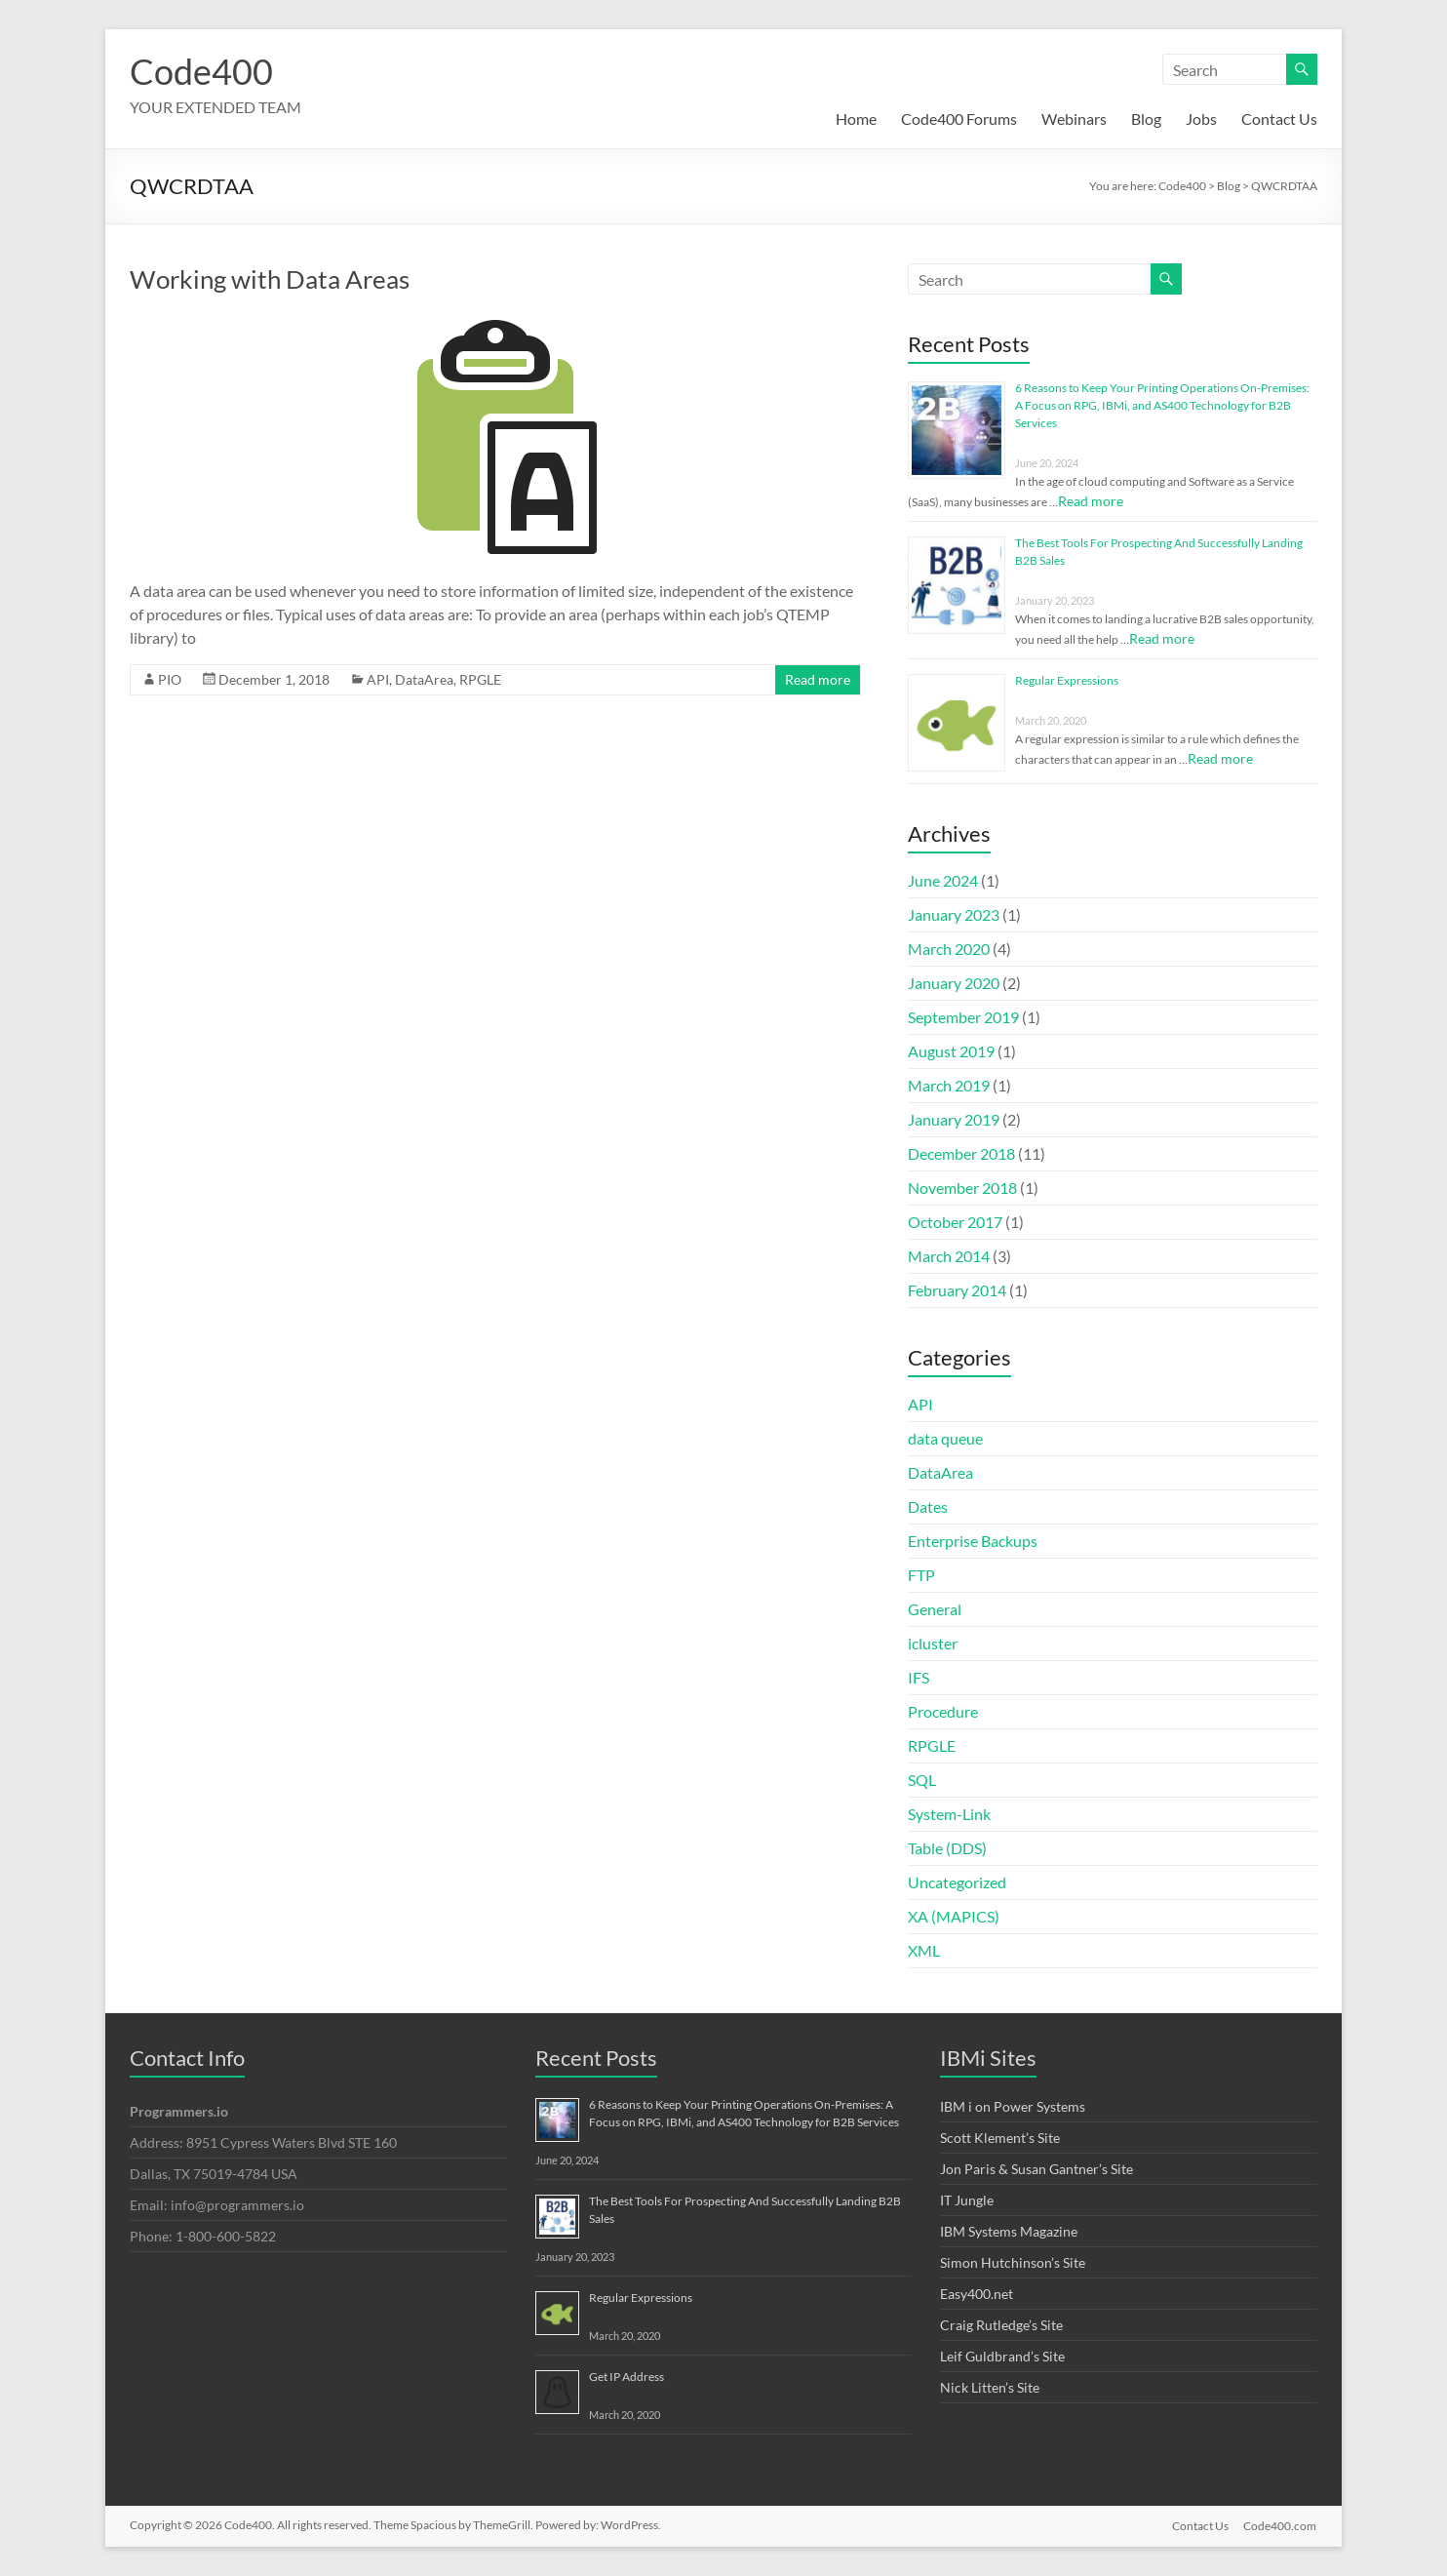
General (934, 1609)
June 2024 (943, 880)
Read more (817, 679)
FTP (921, 1574)
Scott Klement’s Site (1000, 2137)
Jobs (1201, 118)
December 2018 (961, 1153)
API (378, 679)
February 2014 (957, 1290)
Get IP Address (626, 2376)
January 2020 (953, 982)
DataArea (424, 679)
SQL (922, 1779)
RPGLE (480, 679)
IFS (918, 1677)
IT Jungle (967, 2200)
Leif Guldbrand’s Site (1002, 2356)
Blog (1146, 118)
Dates (928, 1506)
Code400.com (1280, 2524)
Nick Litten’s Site (989, 2387)
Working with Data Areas (270, 279)
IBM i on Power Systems (1012, 2106)
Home (856, 118)
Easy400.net (976, 2293)
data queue (945, 1438)
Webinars (1074, 118)
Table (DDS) (947, 1848)
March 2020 (949, 948)
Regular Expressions (1066, 680)
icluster (933, 1643)
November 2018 (962, 1187)
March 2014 (949, 1256)
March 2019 (949, 1085)
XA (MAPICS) (953, 1916)
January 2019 (953, 1119)
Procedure (943, 1711)
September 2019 (963, 1017)
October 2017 (955, 1221)
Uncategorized (957, 1882)
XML (924, 1950)
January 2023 (953, 914)
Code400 (201, 71)
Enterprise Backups (972, 1540)
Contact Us (1279, 118)
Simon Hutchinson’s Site (1012, 2262)
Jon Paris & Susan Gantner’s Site (1036, 2168)
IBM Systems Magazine (1008, 2231)
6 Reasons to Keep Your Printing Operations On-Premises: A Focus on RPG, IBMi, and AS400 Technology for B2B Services (1162, 405)
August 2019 (951, 1051)
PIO (169, 679)
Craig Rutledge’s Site (1001, 2325)
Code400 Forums (959, 118)
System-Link (949, 1813)
